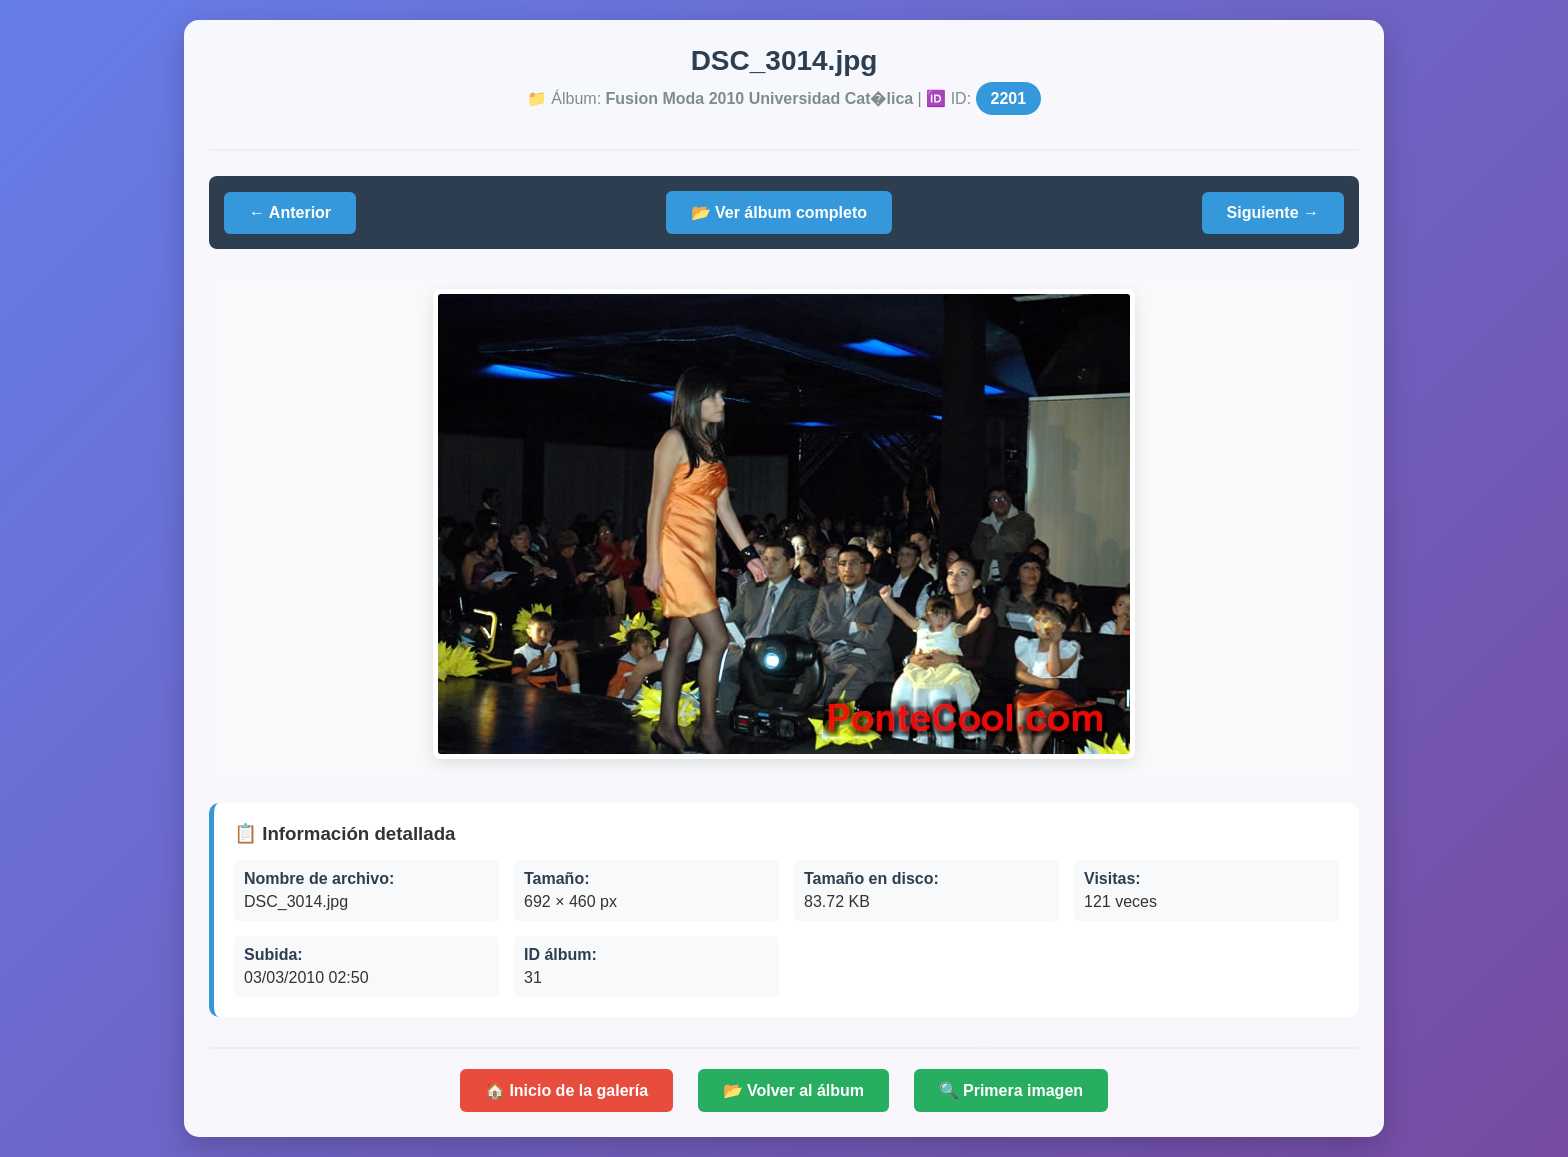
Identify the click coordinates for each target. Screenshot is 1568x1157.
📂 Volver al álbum (794, 1090)
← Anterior (290, 212)
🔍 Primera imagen (1011, 1090)
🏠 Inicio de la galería (566, 1090)
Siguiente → (1273, 212)
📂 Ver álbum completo (779, 212)
